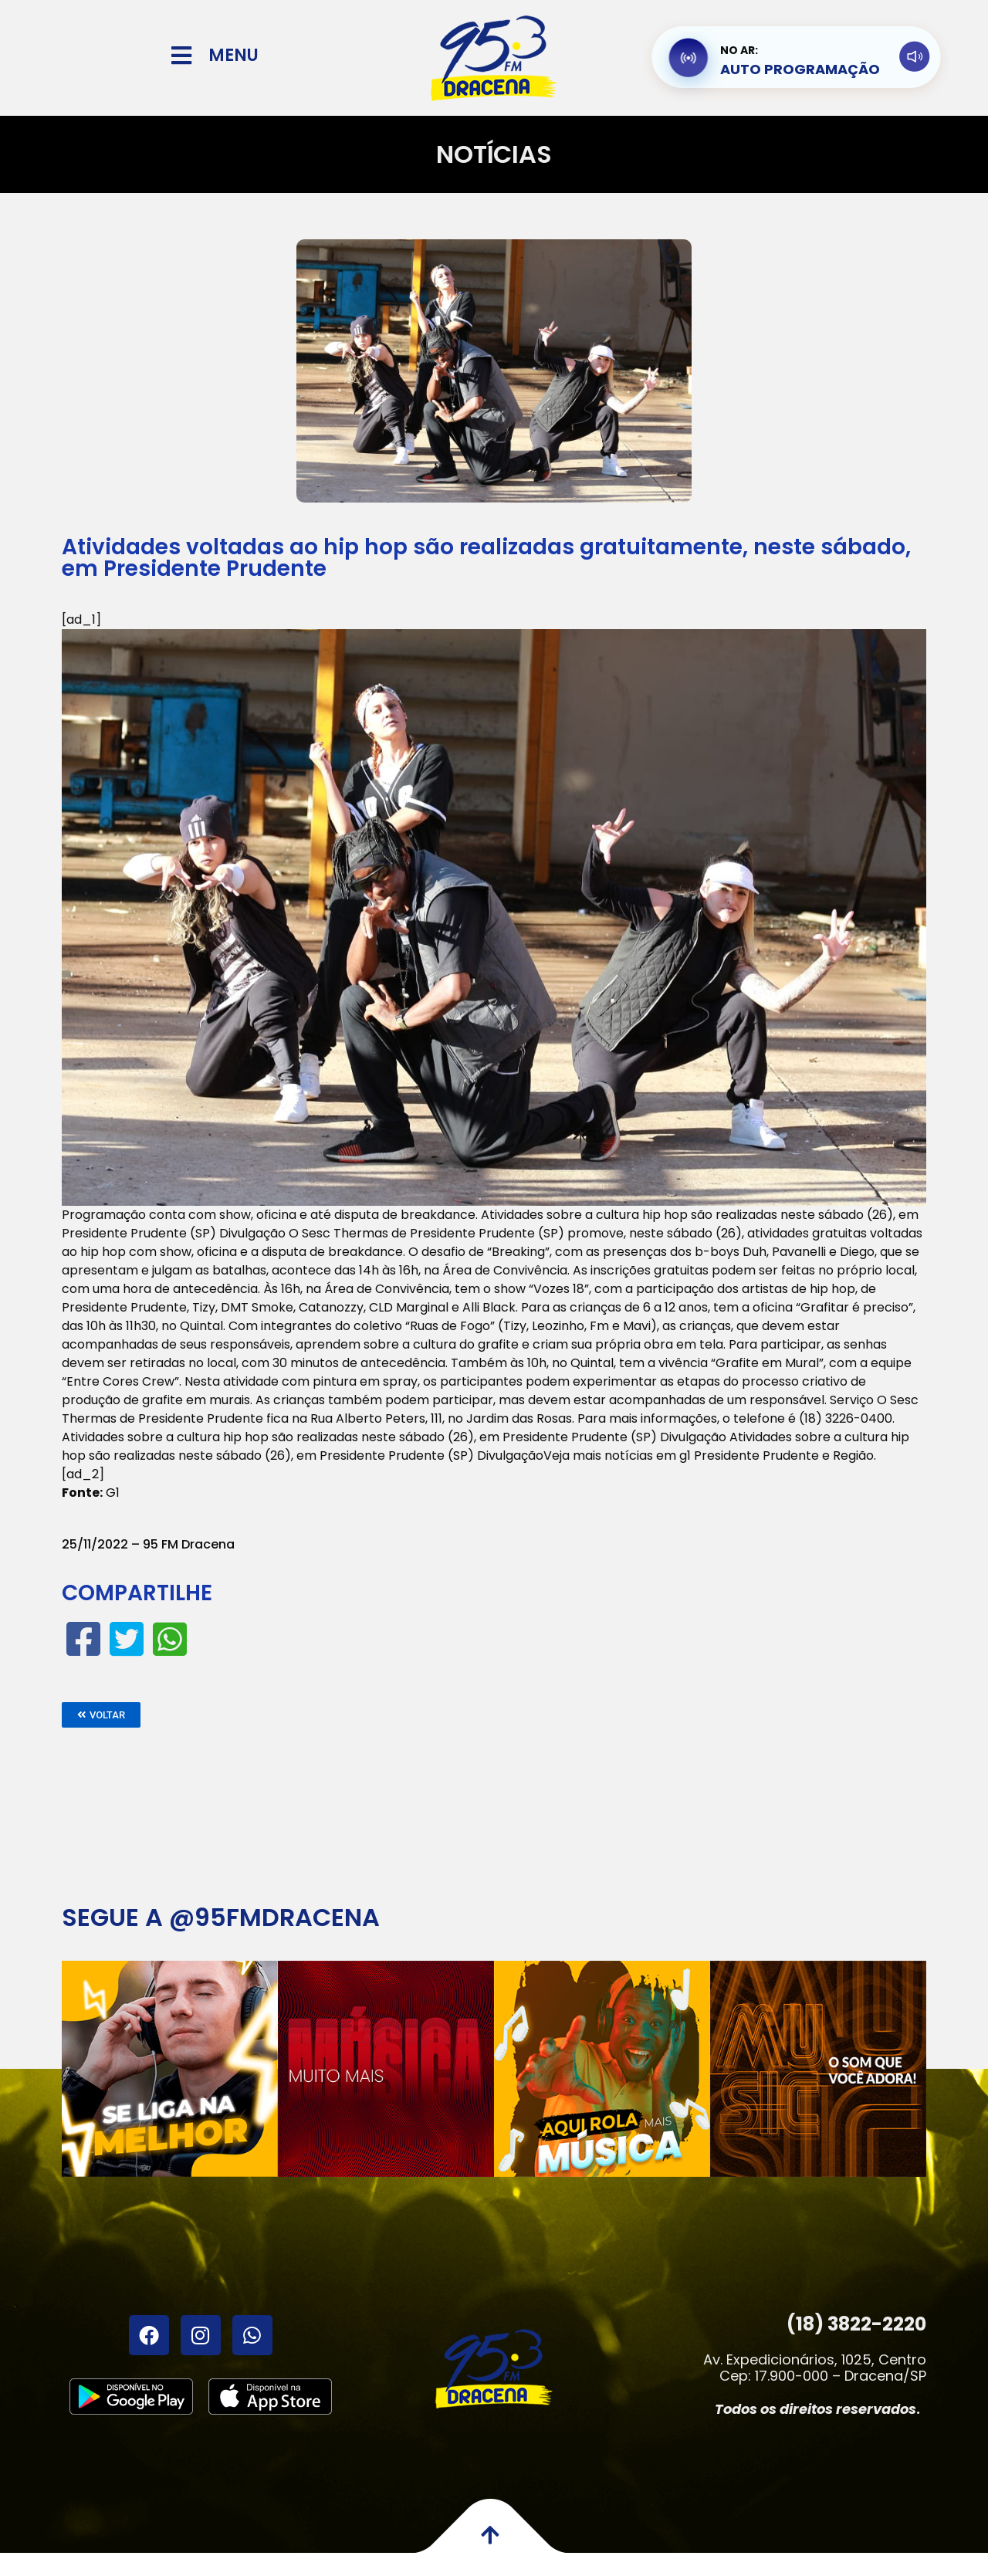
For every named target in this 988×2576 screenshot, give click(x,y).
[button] (101, 1715)
